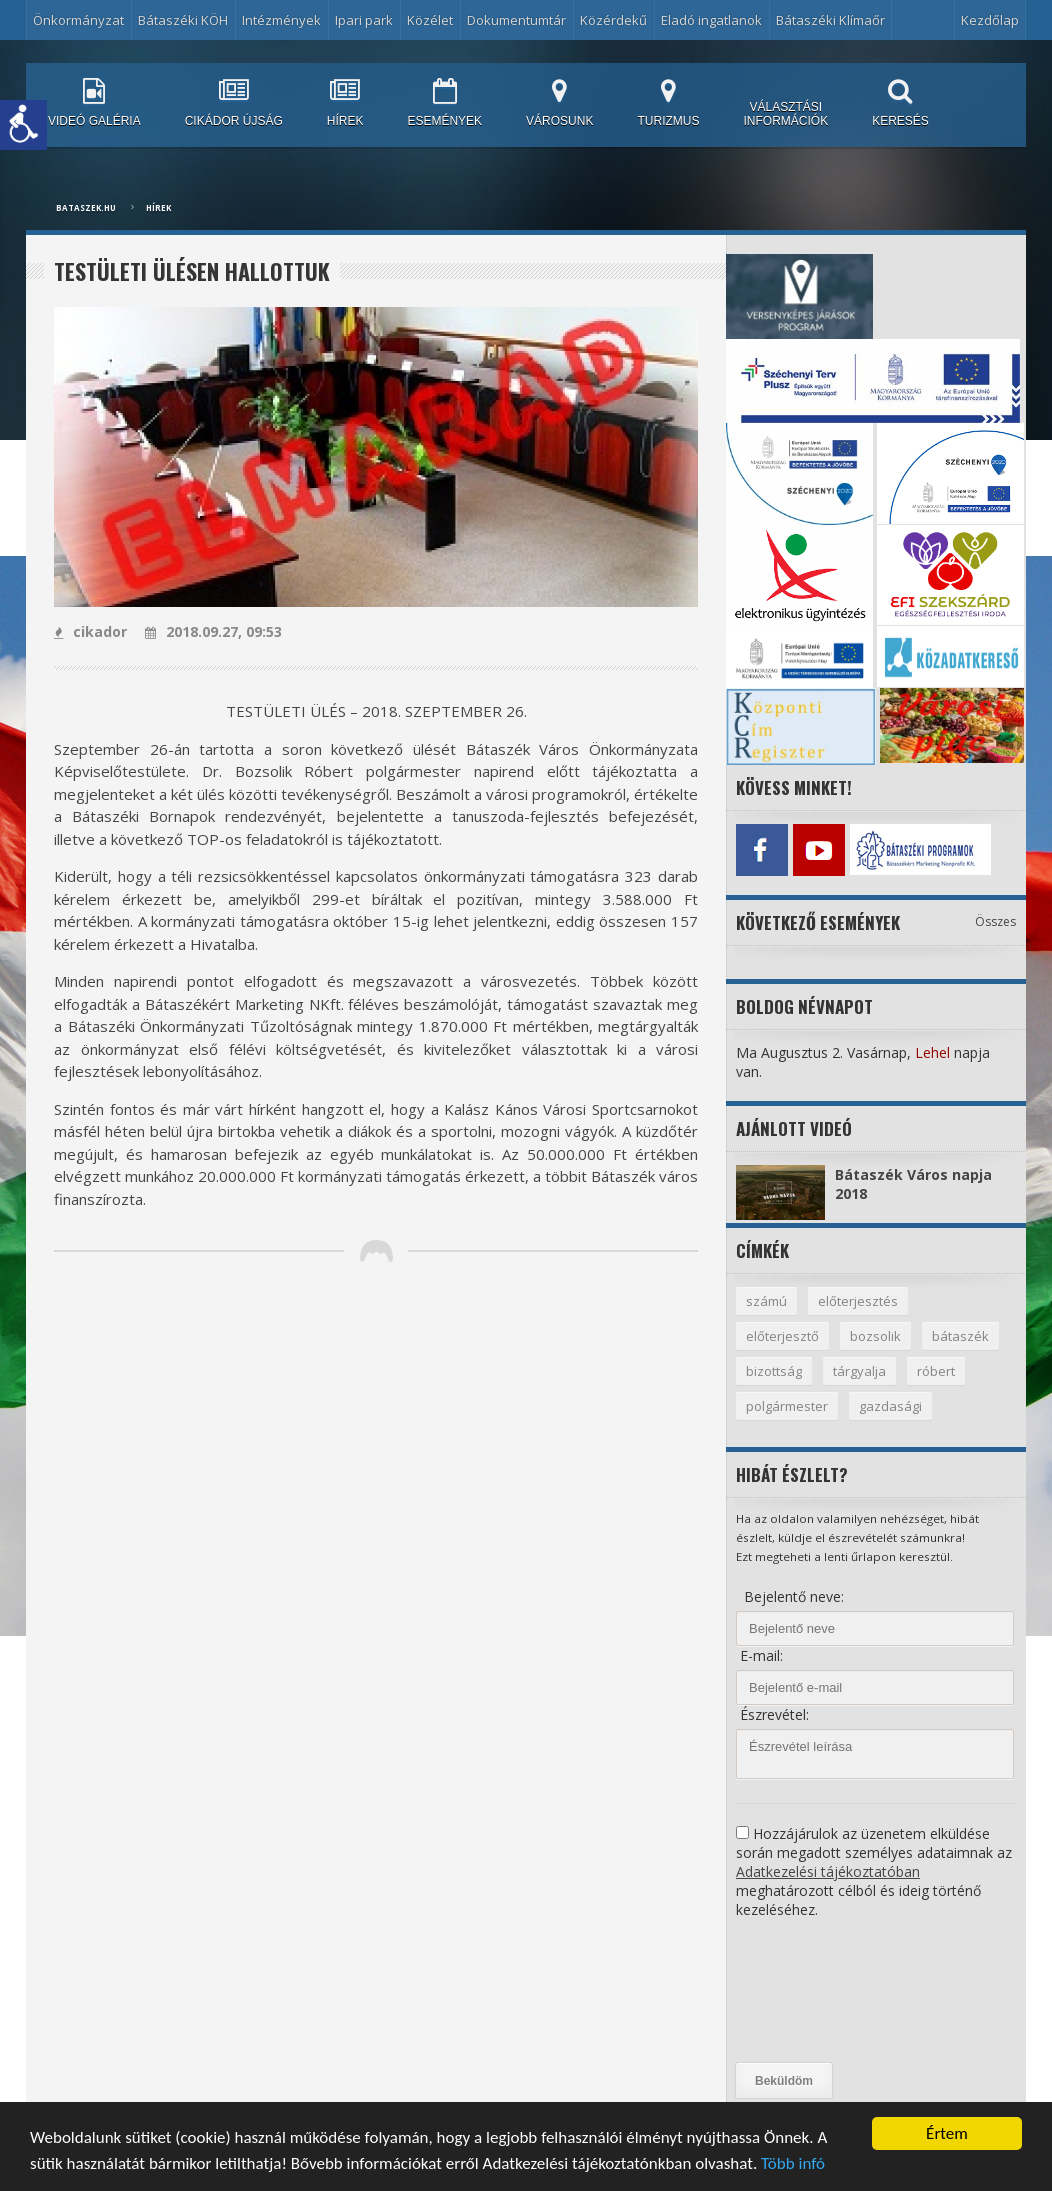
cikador (90, 631)
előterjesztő (782, 1336)
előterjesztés (858, 1301)
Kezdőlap (990, 20)
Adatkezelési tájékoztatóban (828, 1871)
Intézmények (281, 20)
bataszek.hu (86, 207)
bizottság (774, 1371)
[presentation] (818, 1991)
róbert (936, 1371)
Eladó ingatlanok (711, 20)
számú (766, 1301)
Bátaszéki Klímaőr (830, 20)
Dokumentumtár (516, 20)
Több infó (793, 2164)
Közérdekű (613, 20)
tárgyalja (859, 1371)
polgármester (787, 1406)
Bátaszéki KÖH (183, 20)
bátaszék (960, 1336)
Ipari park (364, 20)
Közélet (430, 20)
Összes (995, 921)
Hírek (158, 207)
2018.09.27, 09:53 (213, 631)
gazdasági (890, 1406)
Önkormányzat (78, 20)
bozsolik (875, 1336)
